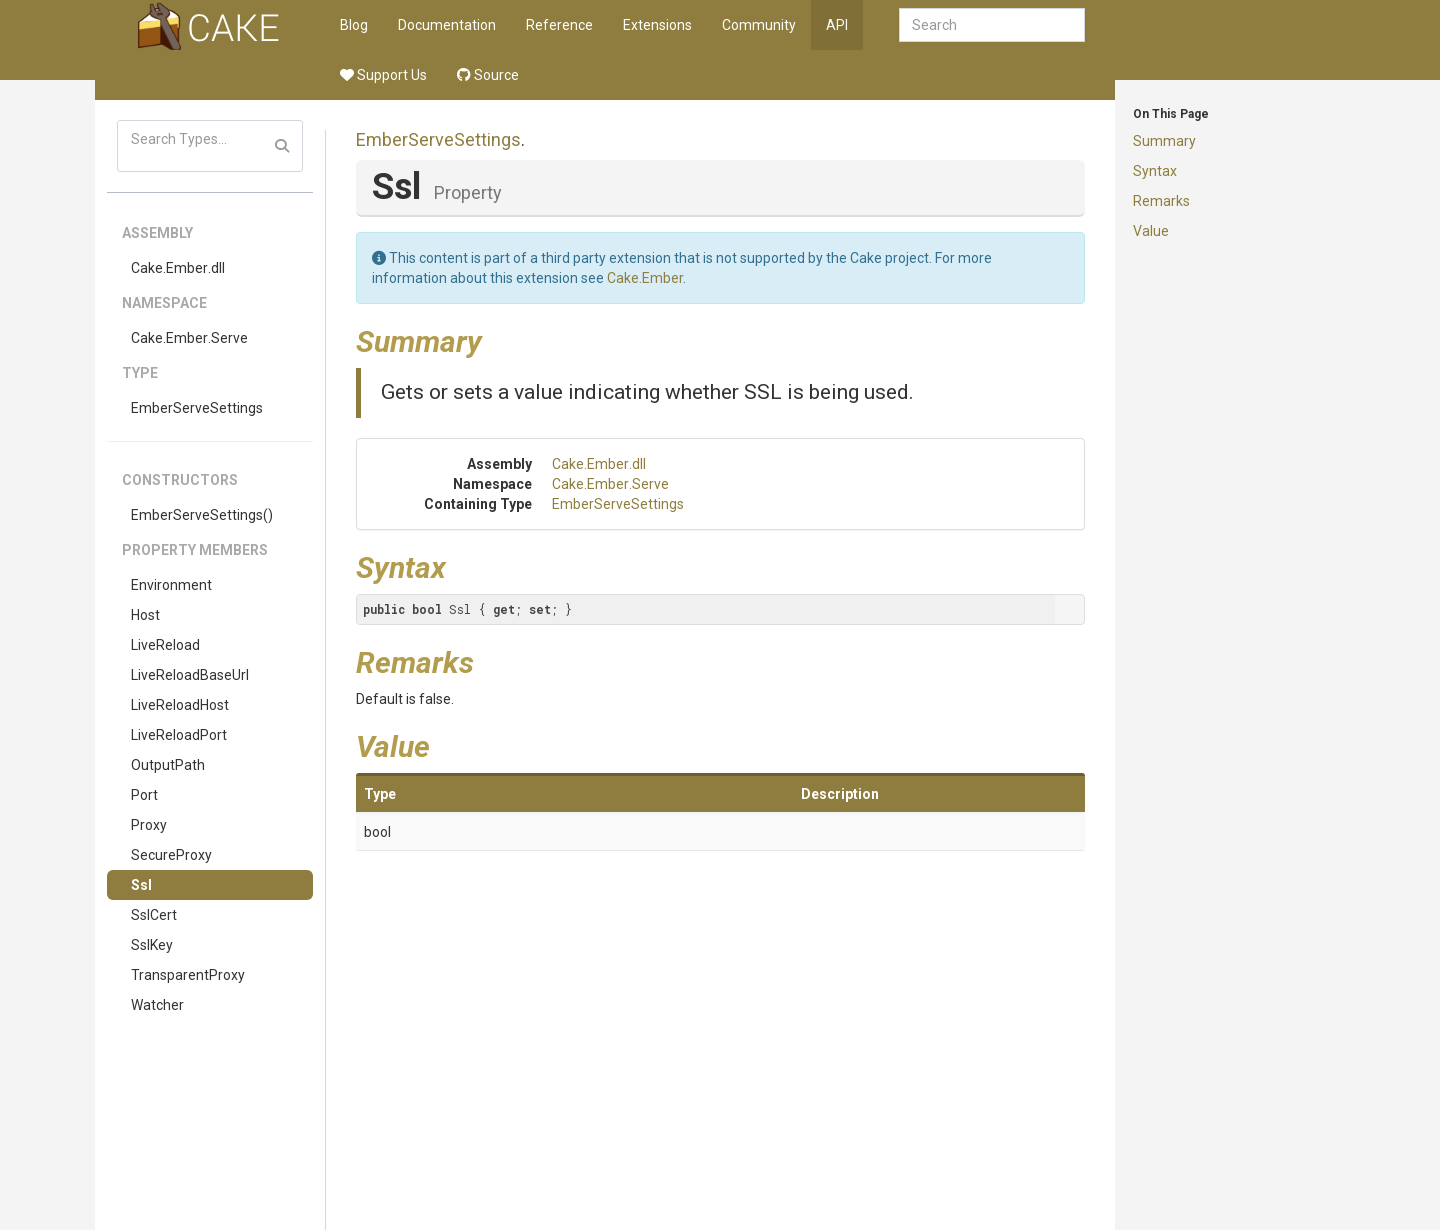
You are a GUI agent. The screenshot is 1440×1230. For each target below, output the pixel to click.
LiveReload (165, 645)
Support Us (383, 75)
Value (1151, 231)
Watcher (157, 1005)
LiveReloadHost (180, 705)
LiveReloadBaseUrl (190, 675)
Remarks (1161, 201)
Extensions (657, 25)
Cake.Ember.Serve (189, 338)
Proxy (149, 825)
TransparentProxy (188, 975)
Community (759, 25)
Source (488, 75)
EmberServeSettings (197, 408)
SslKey (152, 945)
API (837, 25)
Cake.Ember (645, 278)
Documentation (447, 25)
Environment (171, 585)
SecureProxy (171, 855)
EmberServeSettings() (202, 515)
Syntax (1155, 171)
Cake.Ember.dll (178, 268)
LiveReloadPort (179, 735)
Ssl (141, 885)
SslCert (154, 915)
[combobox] (992, 25)
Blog (354, 25)
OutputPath (168, 765)
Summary (1164, 141)
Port (144, 795)
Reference (559, 25)
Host (145, 615)
